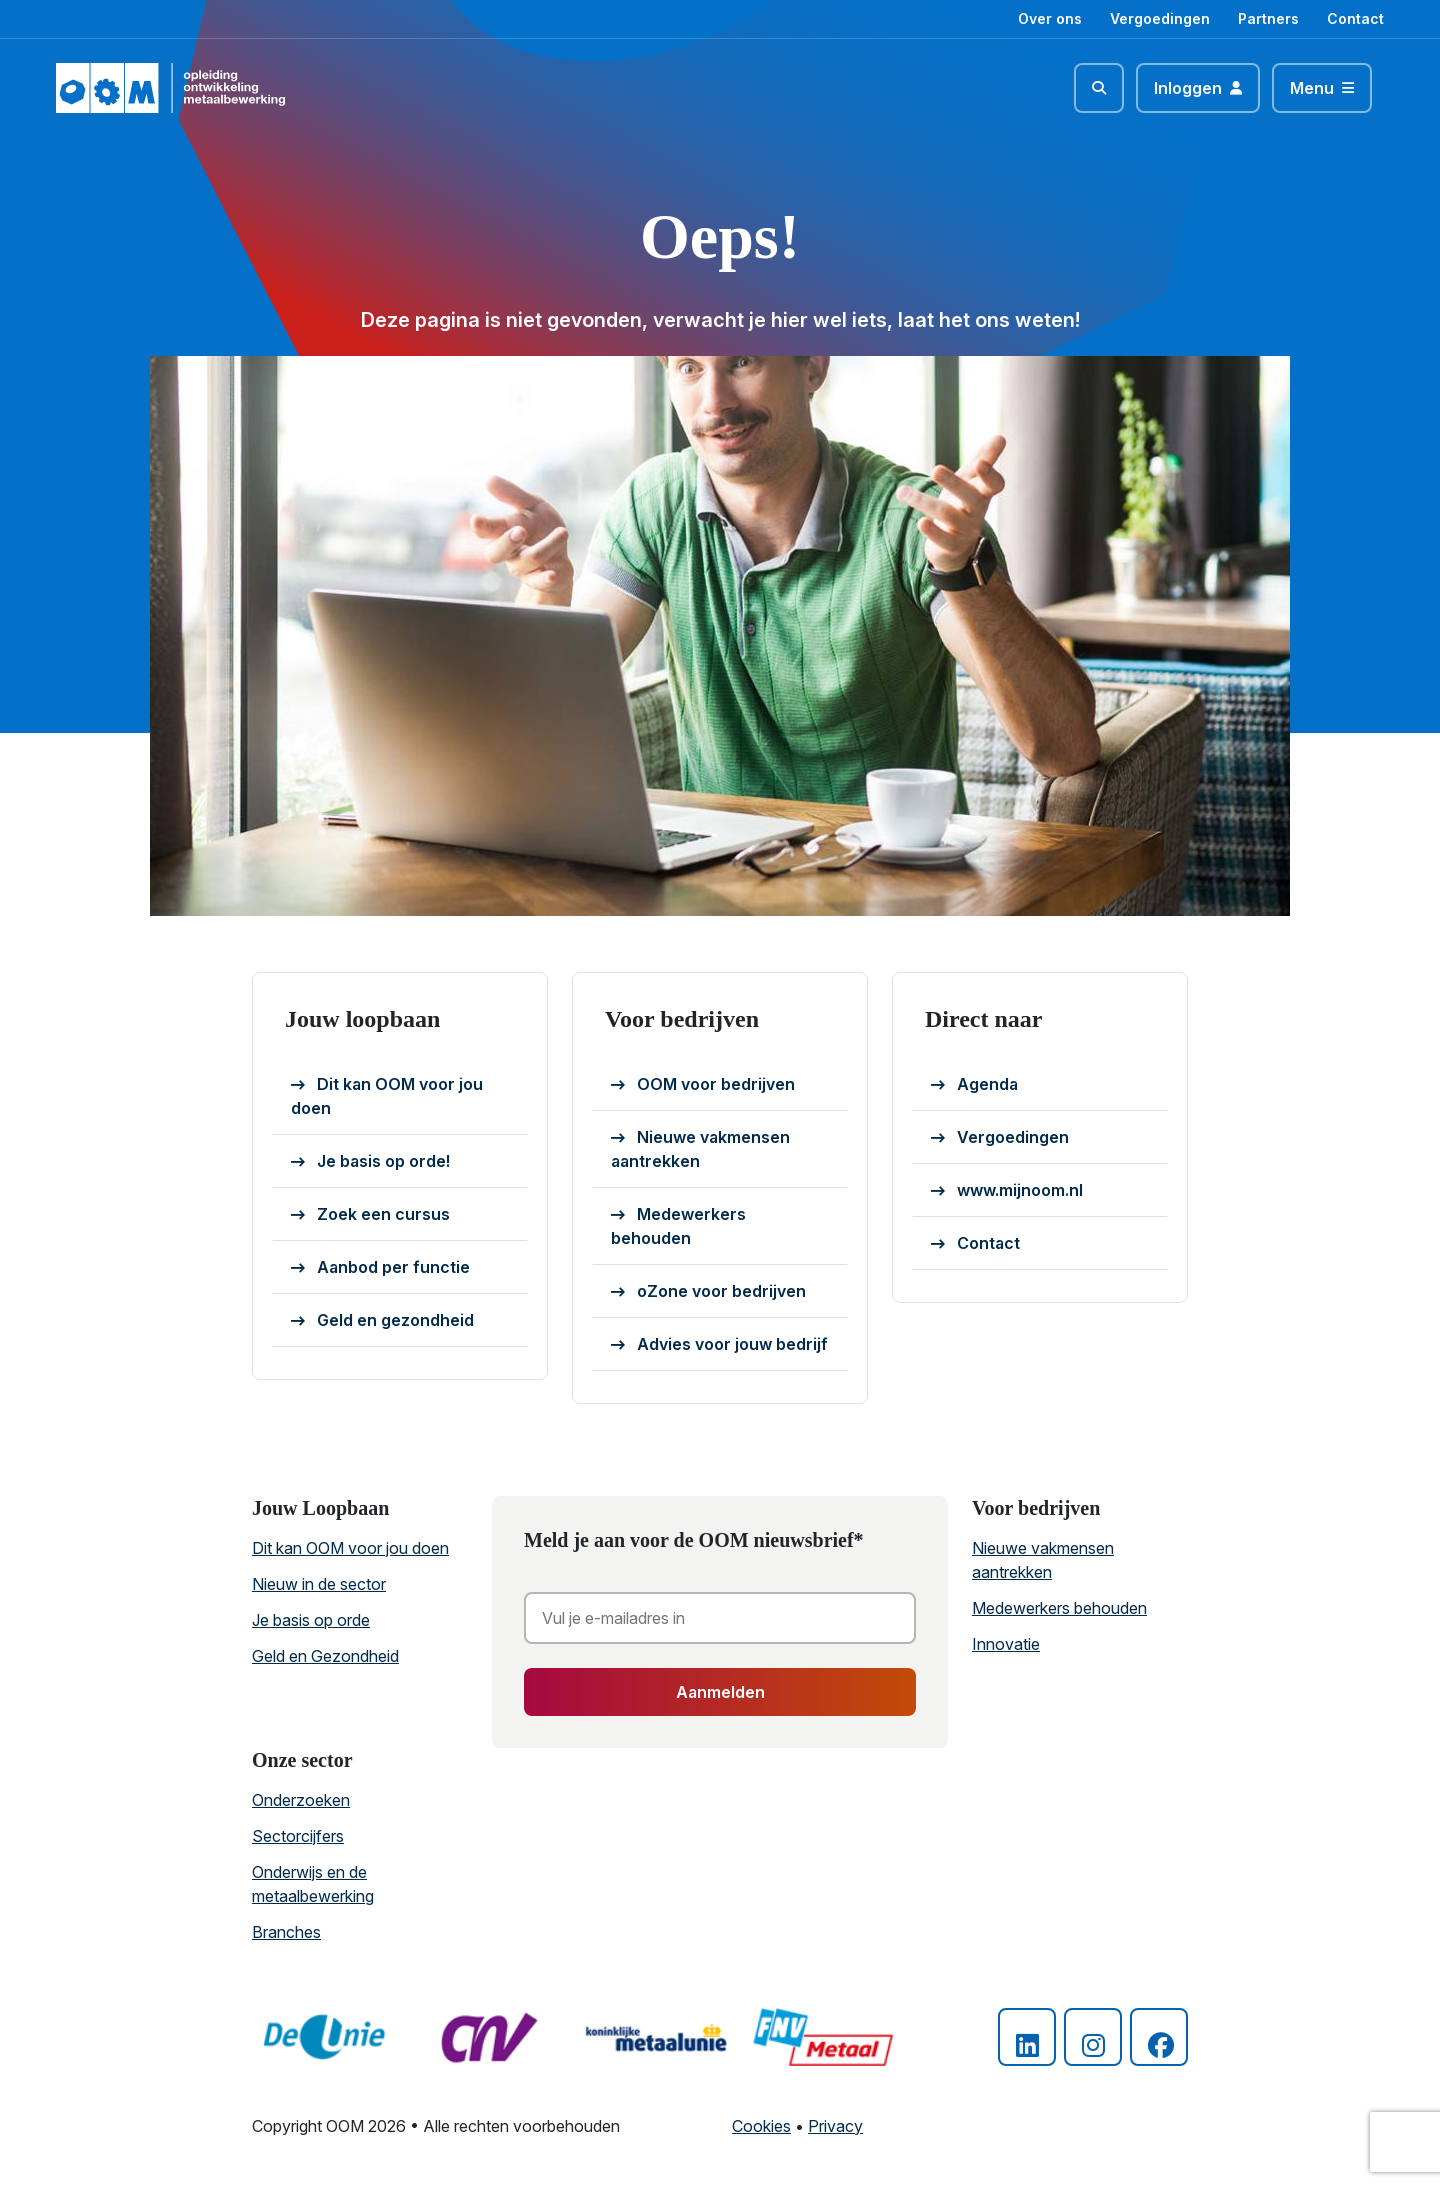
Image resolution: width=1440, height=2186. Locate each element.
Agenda (974, 1085)
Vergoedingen (1160, 18)
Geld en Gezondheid (325, 1656)
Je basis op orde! (370, 1162)
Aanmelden (720, 1692)
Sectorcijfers (298, 1836)
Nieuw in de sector (319, 1584)
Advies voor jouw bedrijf (719, 1345)
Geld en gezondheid (382, 1321)
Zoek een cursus (370, 1215)
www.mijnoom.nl (1007, 1191)
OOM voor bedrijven (703, 1085)
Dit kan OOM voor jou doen (387, 1096)
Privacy (835, 2126)
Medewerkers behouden (678, 1226)
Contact (1355, 18)
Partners (1268, 18)
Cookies (761, 2126)
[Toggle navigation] (1322, 88)
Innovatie (1006, 1644)
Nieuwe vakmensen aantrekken (700, 1149)
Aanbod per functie (380, 1268)
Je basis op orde (311, 1620)
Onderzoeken (301, 1800)
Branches (286, 1932)
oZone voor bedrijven (708, 1292)
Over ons (1050, 18)
